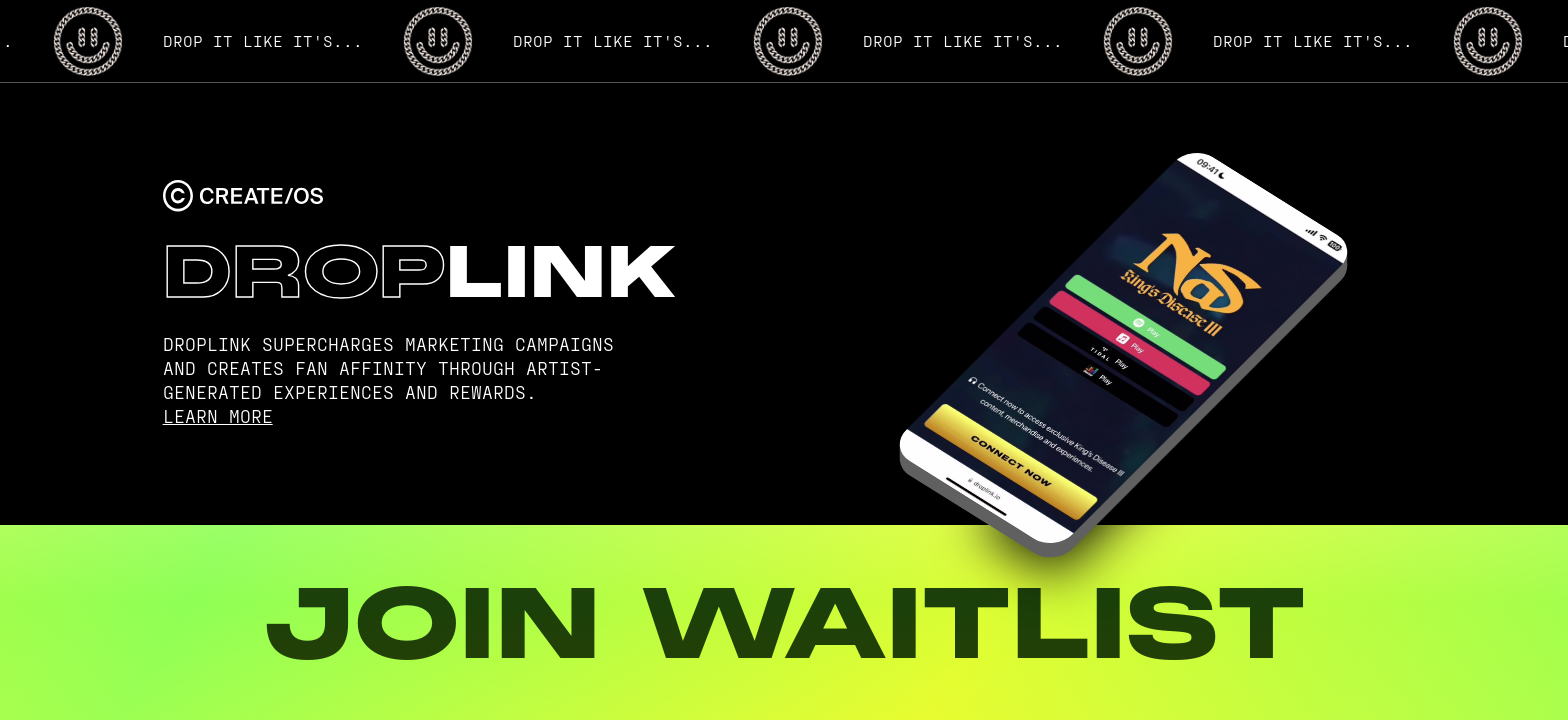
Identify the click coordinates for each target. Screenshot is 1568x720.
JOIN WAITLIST (784, 622)
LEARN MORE (218, 415)
